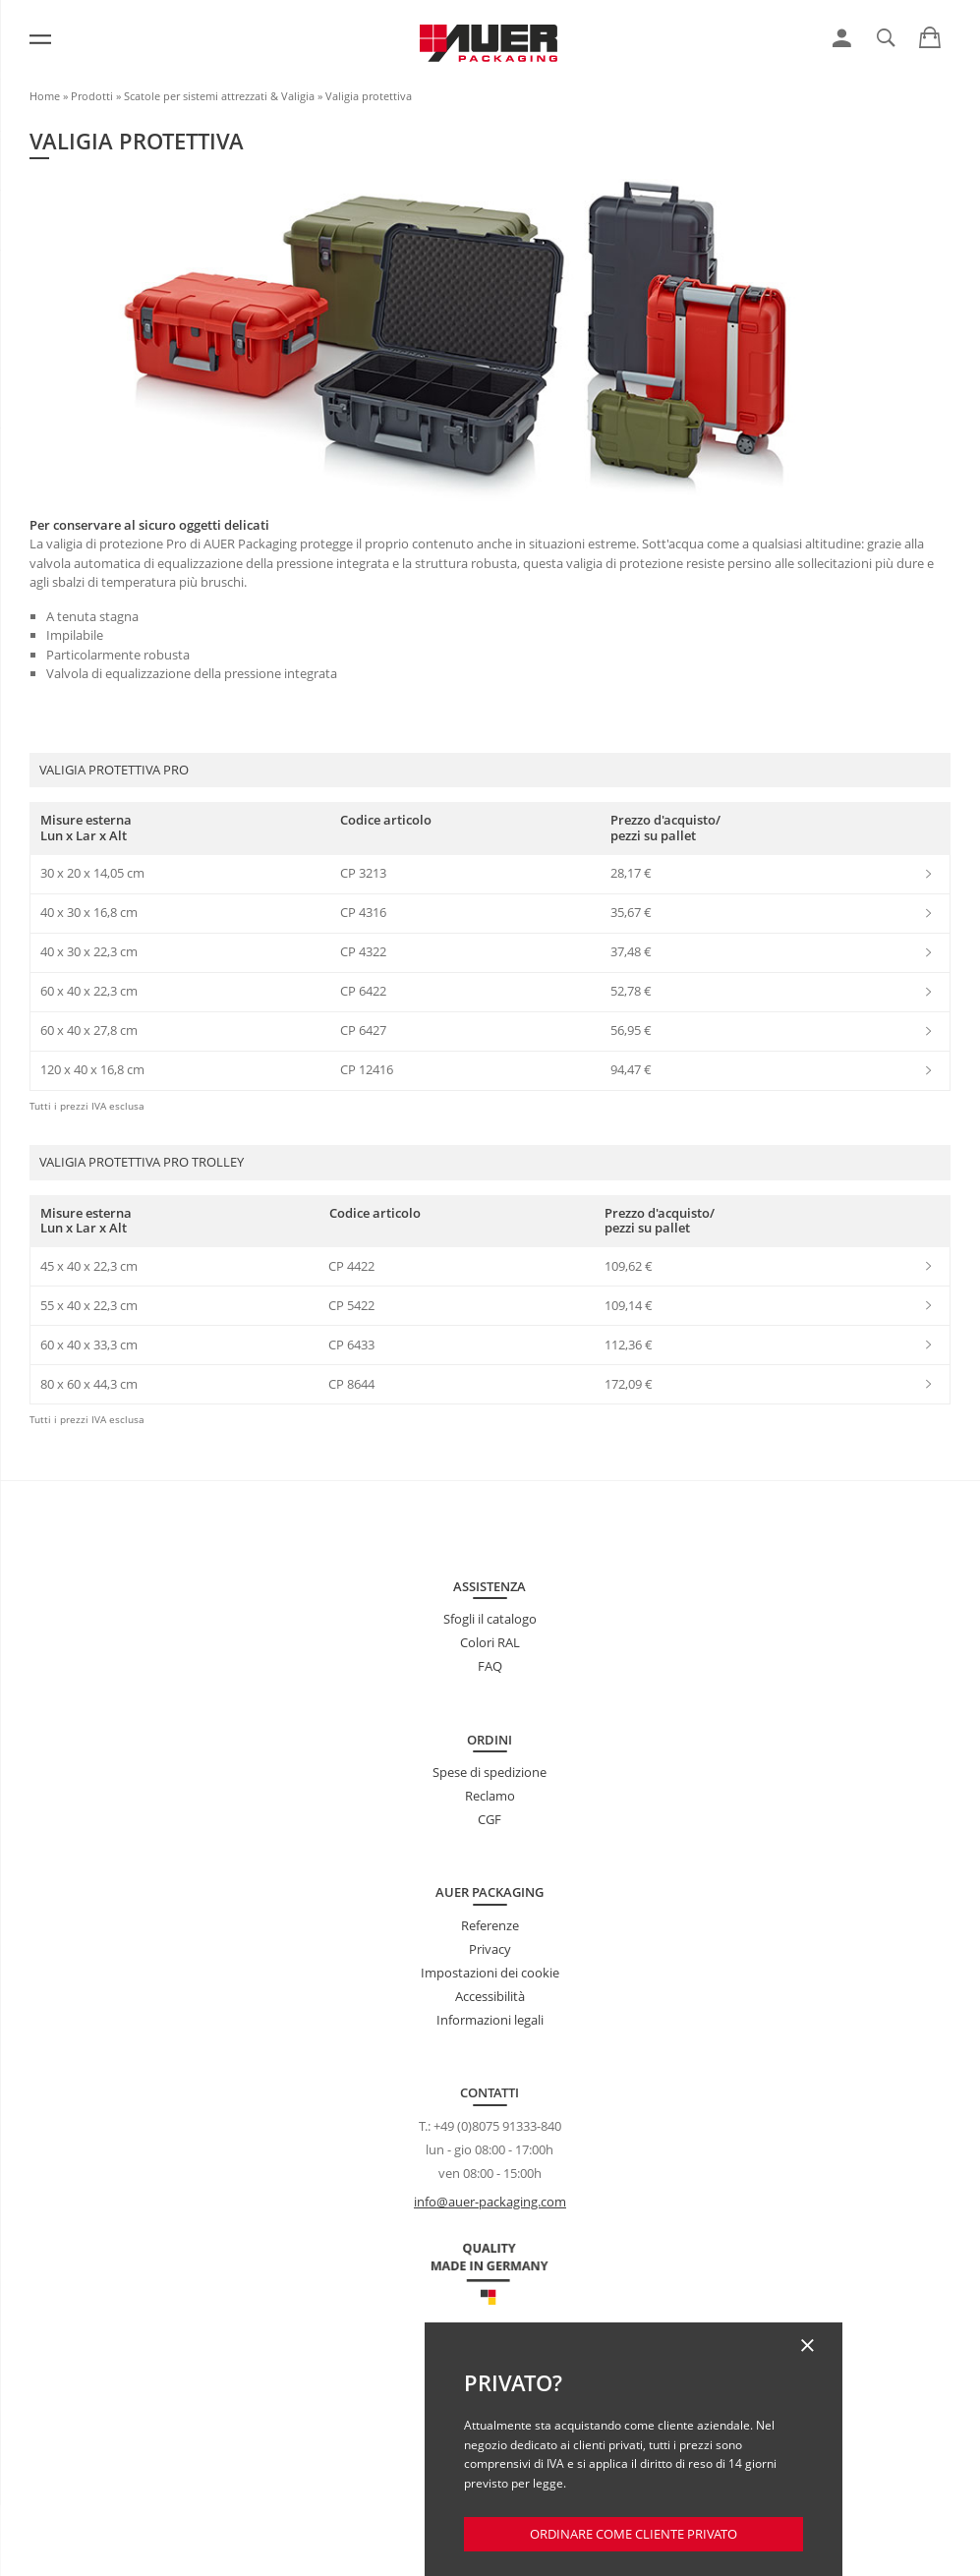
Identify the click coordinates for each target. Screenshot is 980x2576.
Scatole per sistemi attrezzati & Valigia (219, 95)
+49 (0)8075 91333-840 (497, 2126)
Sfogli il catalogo (490, 1619)
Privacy (490, 1949)
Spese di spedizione (489, 1772)
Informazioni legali (490, 2020)
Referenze (490, 1925)
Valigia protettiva (368, 95)
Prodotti (92, 95)
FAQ (490, 1666)
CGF (489, 1819)
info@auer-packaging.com (490, 2201)
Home (44, 95)
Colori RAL (490, 1642)
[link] (842, 38)
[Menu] (40, 39)
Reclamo (490, 1795)
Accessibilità (490, 1996)
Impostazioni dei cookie (490, 1972)
